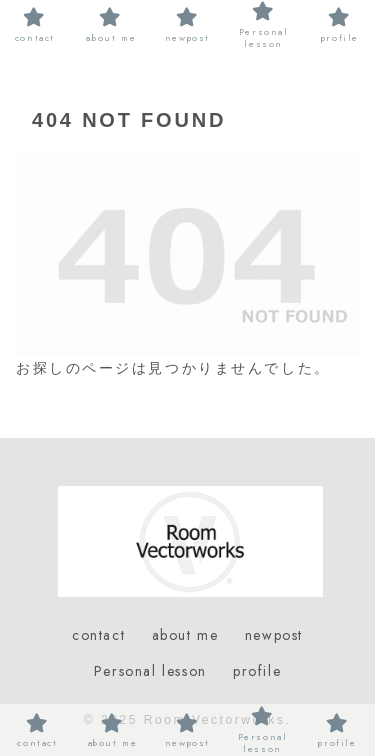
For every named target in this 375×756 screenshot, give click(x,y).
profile (257, 671)
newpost (274, 635)
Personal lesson (150, 671)
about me (185, 635)
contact (98, 635)
